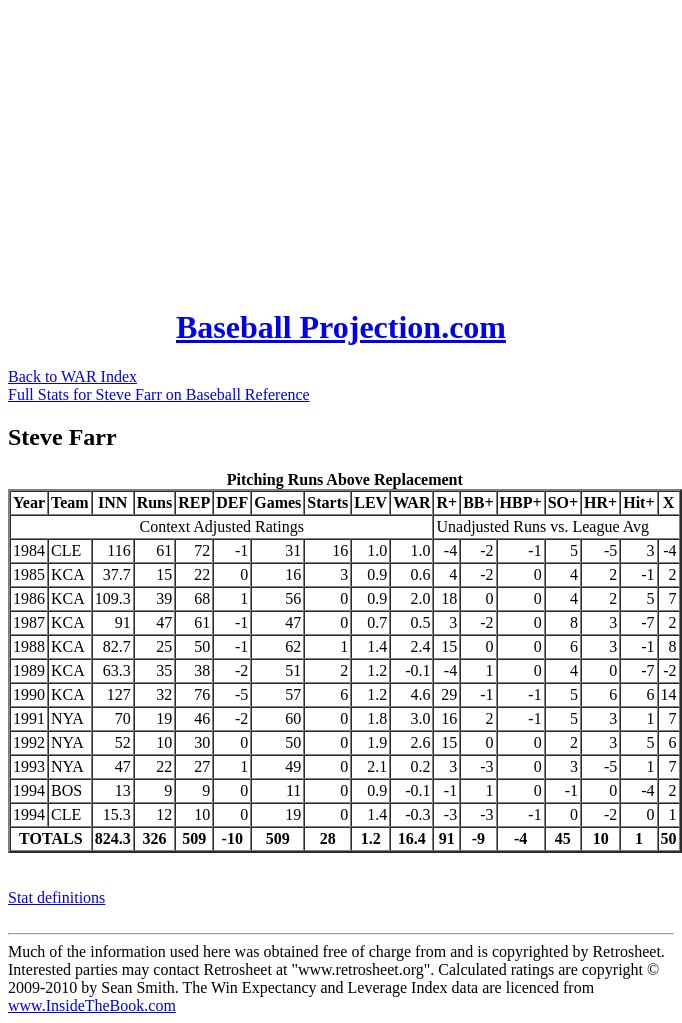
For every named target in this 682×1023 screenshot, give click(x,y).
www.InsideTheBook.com (92, 1005)
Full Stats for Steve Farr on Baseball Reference (159, 394)
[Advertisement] (319, 148)
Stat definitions (56, 897)
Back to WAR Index (72, 376)
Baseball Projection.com (341, 327)
